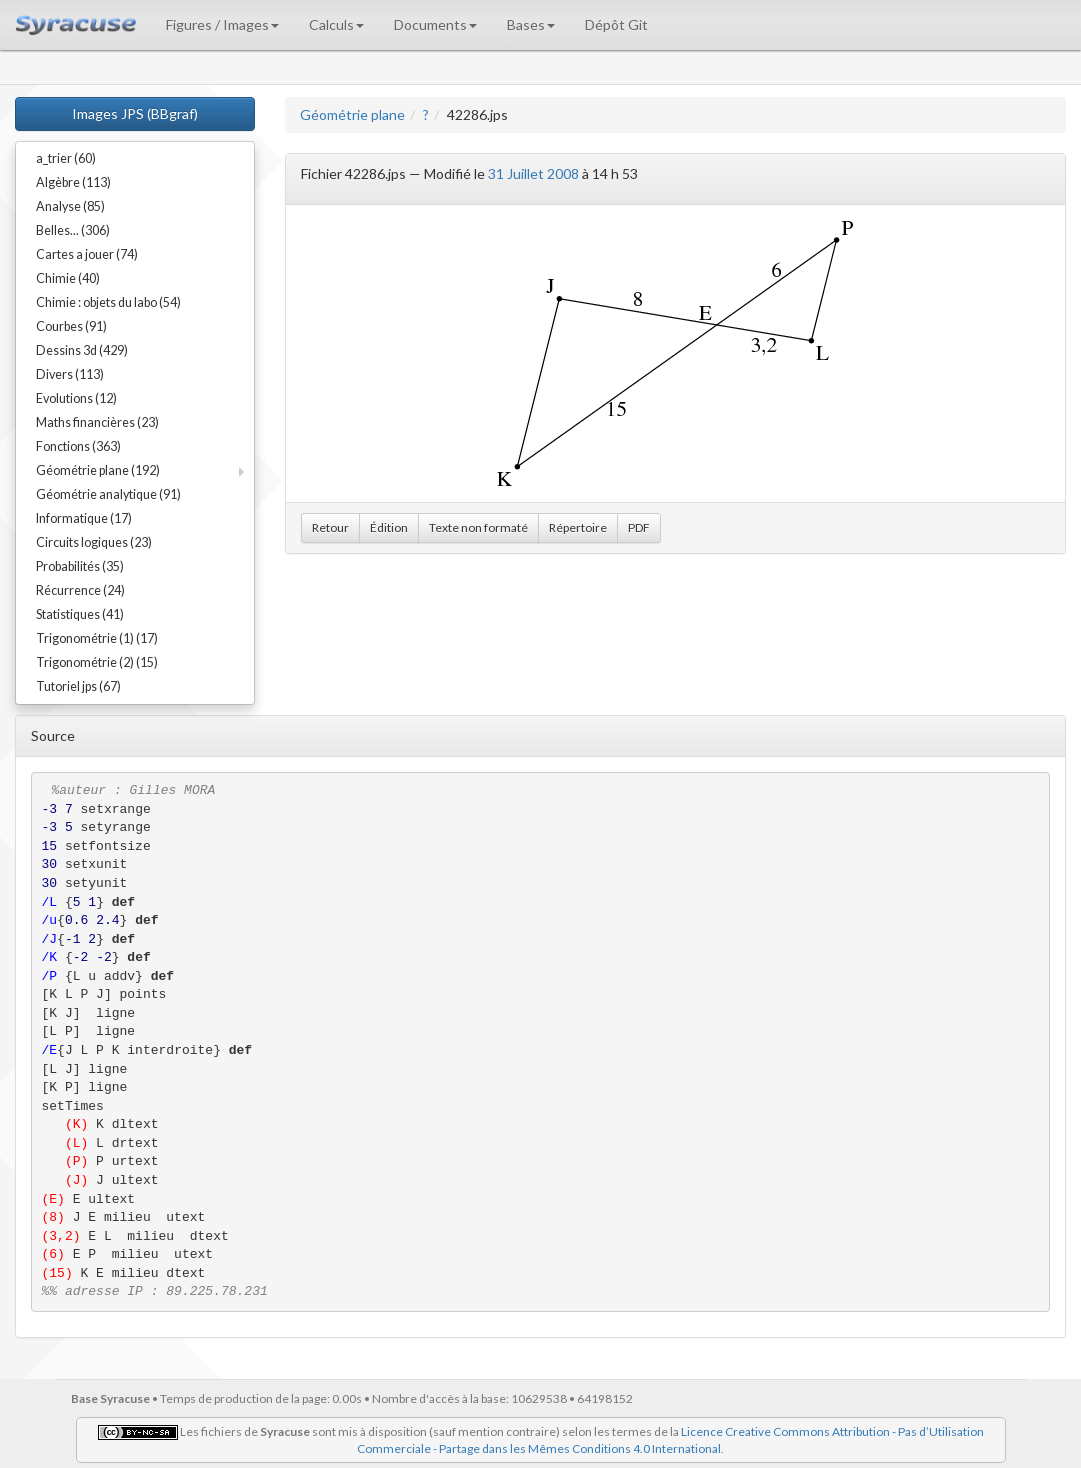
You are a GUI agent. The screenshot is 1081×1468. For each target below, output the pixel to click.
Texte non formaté (478, 527)
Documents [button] (435, 24)
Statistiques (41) (80, 614)
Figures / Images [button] (222, 24)
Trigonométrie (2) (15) (97, 662)
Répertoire (578, 527)
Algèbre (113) (73, 182)
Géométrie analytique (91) (108, 494)
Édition (389, 527)
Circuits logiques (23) (94, 542)
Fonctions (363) (78, 446)
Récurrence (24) (80, 590)
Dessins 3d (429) (82, 350)
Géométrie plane (352, 114)
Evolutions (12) (76, 398)
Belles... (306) (73, 230)
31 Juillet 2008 (533, 173)
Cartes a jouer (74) (87, 254)
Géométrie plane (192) (98, 470)
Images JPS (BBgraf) (135, 113)
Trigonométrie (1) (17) (97, 638)
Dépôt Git (616, 24)
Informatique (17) (84, 518)
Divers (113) (70, 374)
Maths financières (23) (97, 422)
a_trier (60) (66, 158)
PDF (639, 527)
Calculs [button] (336, 24)
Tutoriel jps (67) (78, 686)
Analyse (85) (70, 206)
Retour (330, 527)
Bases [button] (531, 24)
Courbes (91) (71, 326)
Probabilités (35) (80, 566)
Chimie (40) (68, 278)
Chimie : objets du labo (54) (108, 302)
